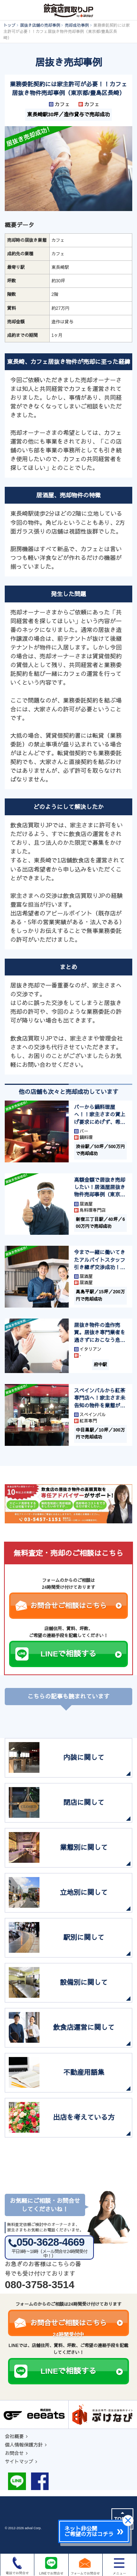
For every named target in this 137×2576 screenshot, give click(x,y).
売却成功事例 (77, 25)
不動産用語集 (83, 2072)
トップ (9, 25)
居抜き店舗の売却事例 (40, 25)
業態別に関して (84, 1847)
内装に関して (83, 1757)
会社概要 (14, 2436)
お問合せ (14, 2453)
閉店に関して (83, 1802)
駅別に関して (83, 1937)
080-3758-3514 (39, 2284)
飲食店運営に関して (84, 2027)
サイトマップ (19, 2461)
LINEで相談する (81, 1654)
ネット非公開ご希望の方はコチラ (89, 2531)
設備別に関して (84, 1982)
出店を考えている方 (84, 2117)
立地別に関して (84, 1892)
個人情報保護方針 (24, 2445)
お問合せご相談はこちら (76, 1606)
